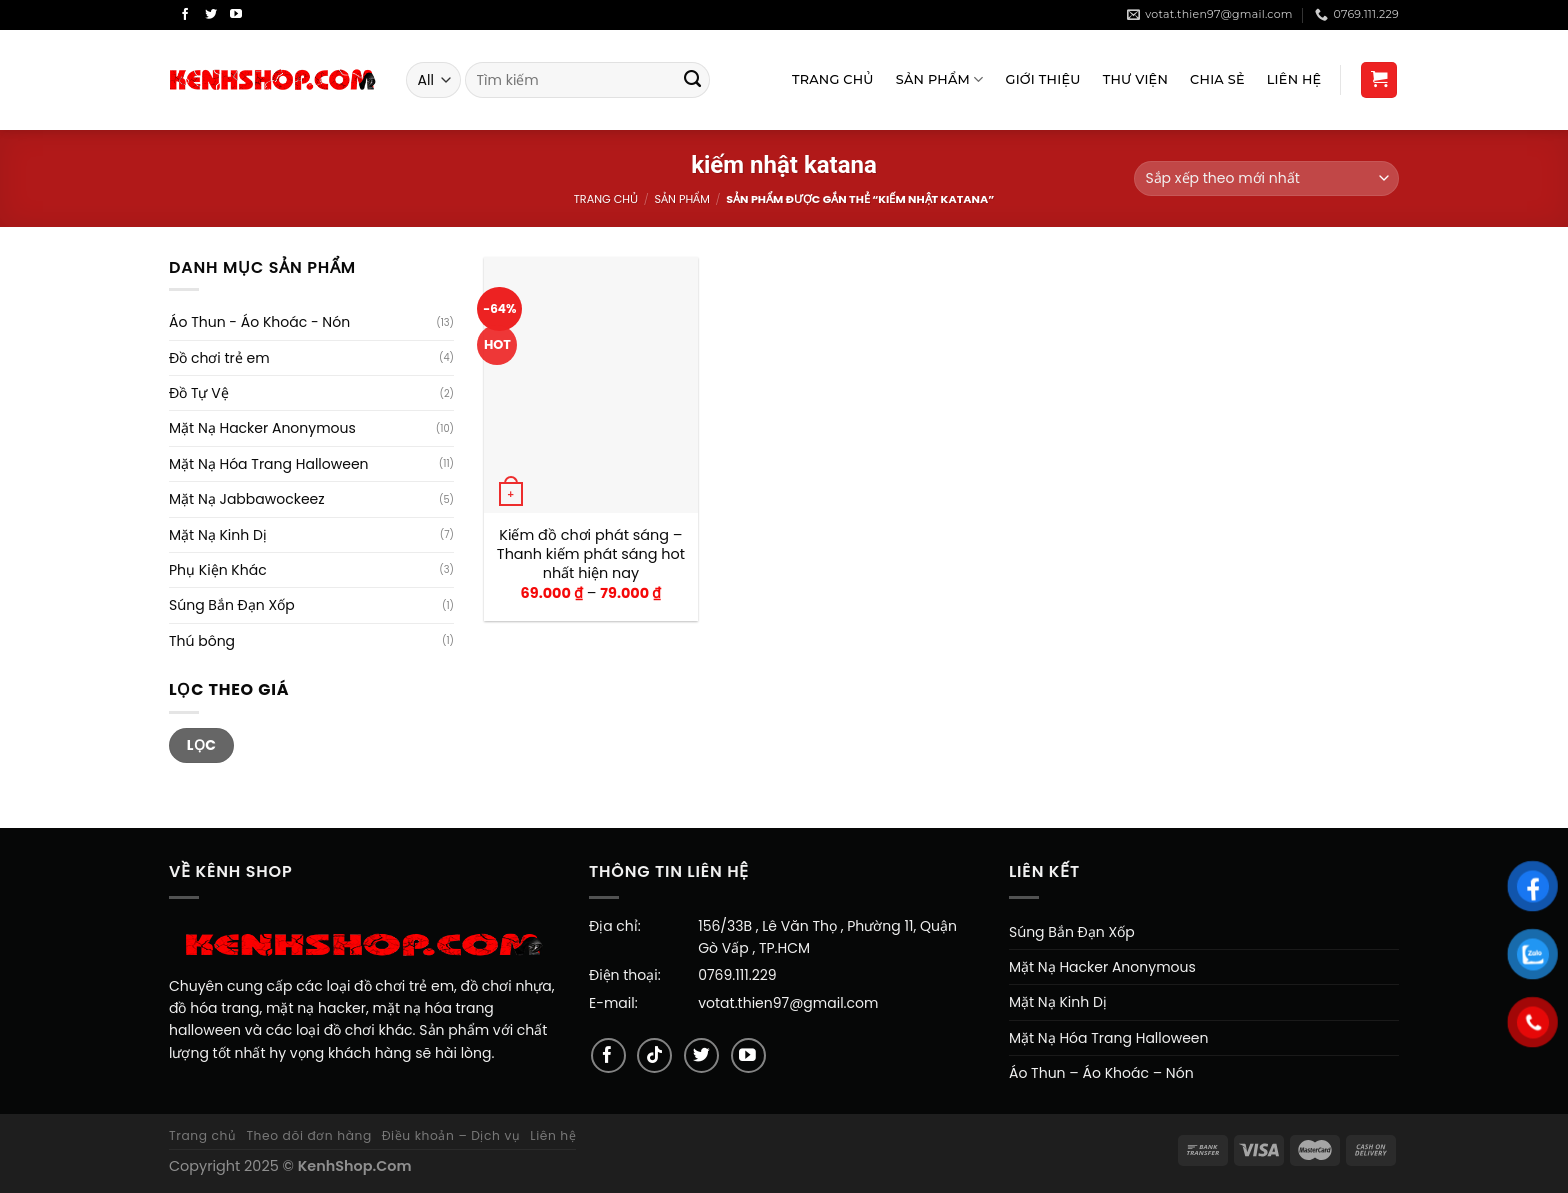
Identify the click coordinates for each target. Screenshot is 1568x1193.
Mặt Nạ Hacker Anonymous (262, 428)
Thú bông (202, 641)
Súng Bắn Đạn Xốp (232, 605)
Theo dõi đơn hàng (308, 1135)
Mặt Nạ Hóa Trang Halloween (269, 464)
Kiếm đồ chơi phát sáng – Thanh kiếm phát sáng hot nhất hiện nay (591, 554)
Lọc (202, 745)
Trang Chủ (833, 79)
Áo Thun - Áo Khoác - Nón (259, 322)
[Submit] (693, 80)
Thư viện (1135, 79)
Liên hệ (553, 1135)
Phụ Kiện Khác (218, 570)
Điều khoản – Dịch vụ (451, 1135)
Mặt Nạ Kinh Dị (218, 535)
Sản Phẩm (940, 79)
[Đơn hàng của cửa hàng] (1266, 178)
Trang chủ (606, 199)
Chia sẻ (1217, 79)
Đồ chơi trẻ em (219, 358)
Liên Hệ (1294, 79)
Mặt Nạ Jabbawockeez (247, 499)
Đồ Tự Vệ (199, 393)
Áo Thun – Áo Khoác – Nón (1101, 1073)
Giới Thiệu (1043, 79)
